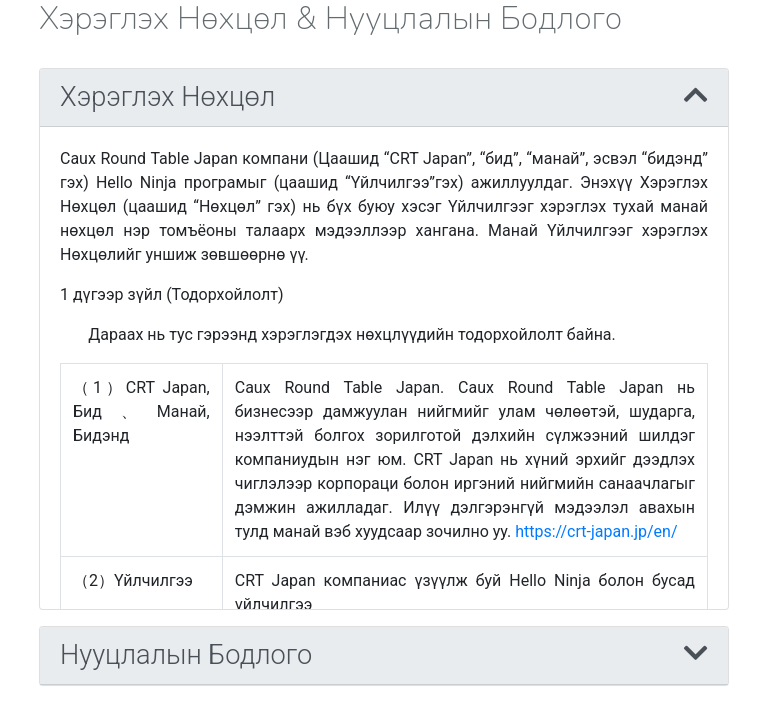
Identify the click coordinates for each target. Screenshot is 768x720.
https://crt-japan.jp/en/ (596, 531)
